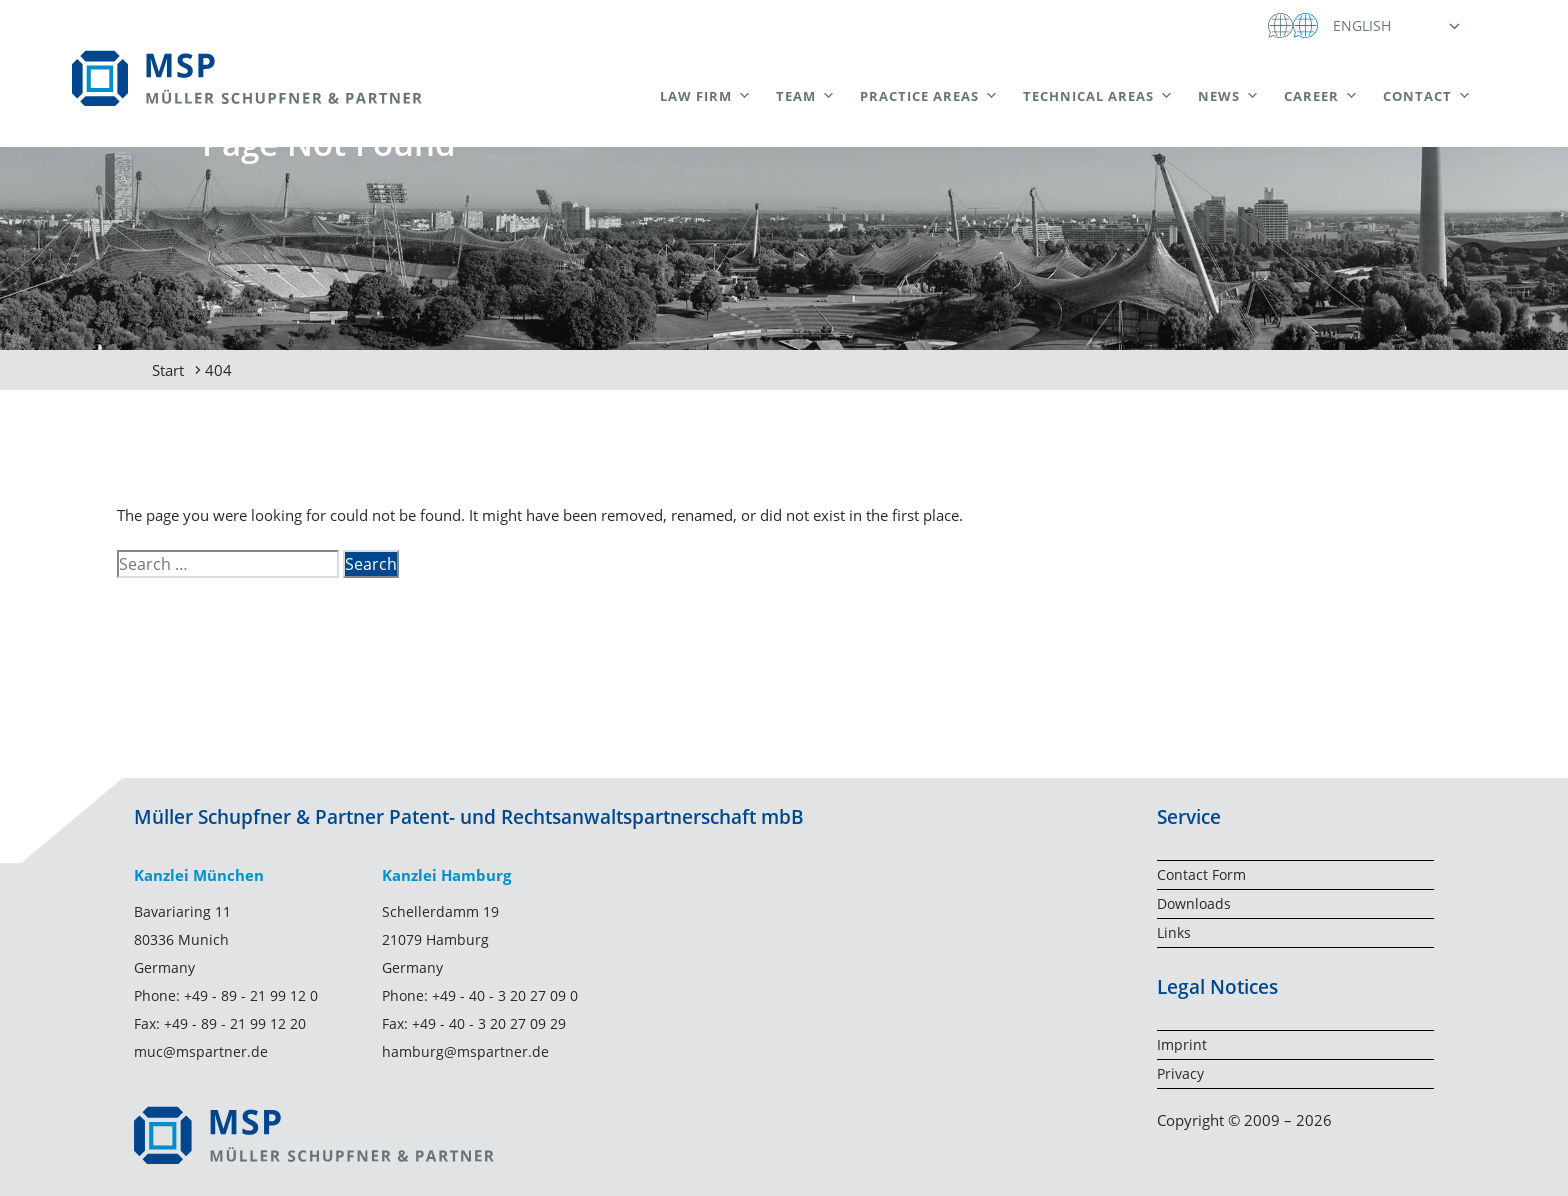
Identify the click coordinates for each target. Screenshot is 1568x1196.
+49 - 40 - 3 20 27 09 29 (489, 1023)
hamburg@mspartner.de (465, 1051)
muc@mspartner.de (201, 1051)
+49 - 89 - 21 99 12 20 (235, 1023)
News (1229, 96)
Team (806, 96)
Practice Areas (929, 96)
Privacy (1180, 1073)
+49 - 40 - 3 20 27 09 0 (505, 995)
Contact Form (1201, 874)
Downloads (1194, 903)
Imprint (1182, 1044)
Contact (1427, 96)
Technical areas (1098, 96)
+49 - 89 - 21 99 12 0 (251, 995)
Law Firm (706, 96)
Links (1174, 932)
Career (1321, 96)
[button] (1395, 25)
